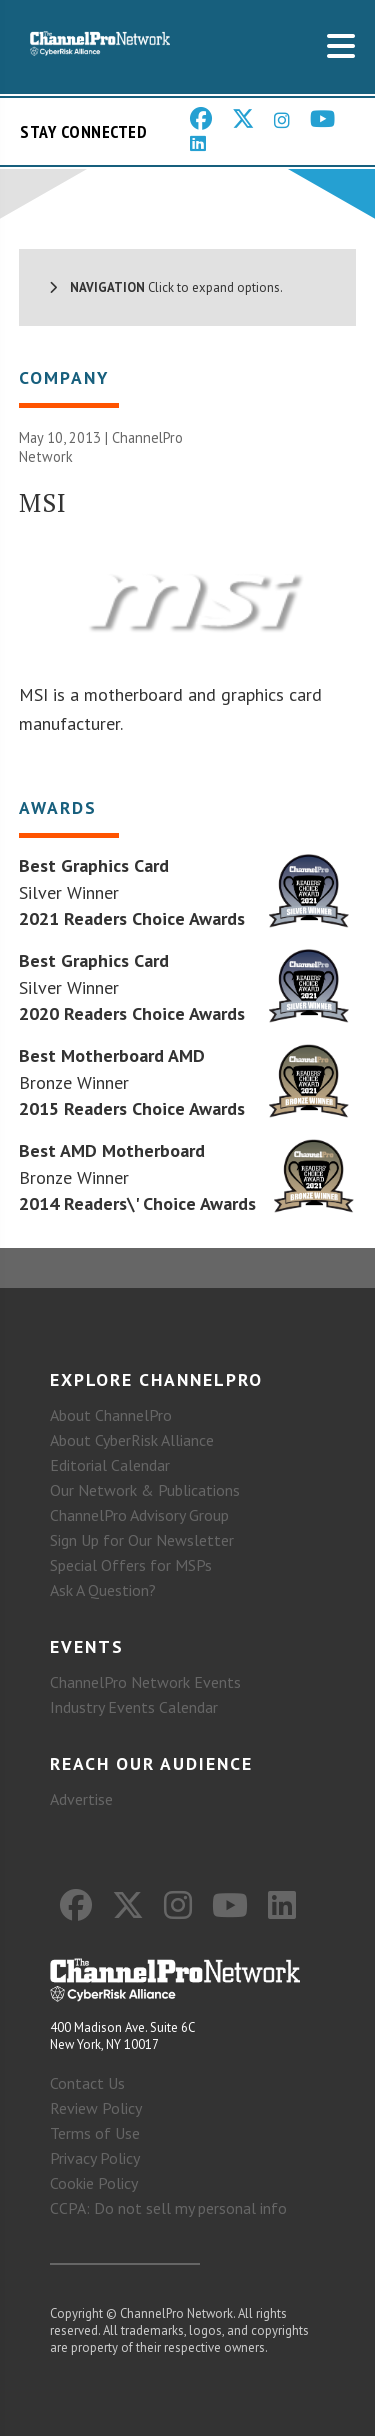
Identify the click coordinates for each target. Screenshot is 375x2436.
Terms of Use (95, 2133)
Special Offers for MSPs (131, 1565)
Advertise (81, 1799)
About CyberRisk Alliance (132, 1440)
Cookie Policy (94, 2183)
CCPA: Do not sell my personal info (168, 2208)
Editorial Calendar (110, 1465)
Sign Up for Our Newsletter (142, 1540)
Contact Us (87, 2083)
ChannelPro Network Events (145, 1682)
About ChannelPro (111, 1415)
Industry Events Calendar (134, 1707)
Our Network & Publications (145, 1490)
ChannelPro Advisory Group (139, 1515)
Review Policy (96, 2108)
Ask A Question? (103, 1590)
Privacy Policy (95, 2158)
